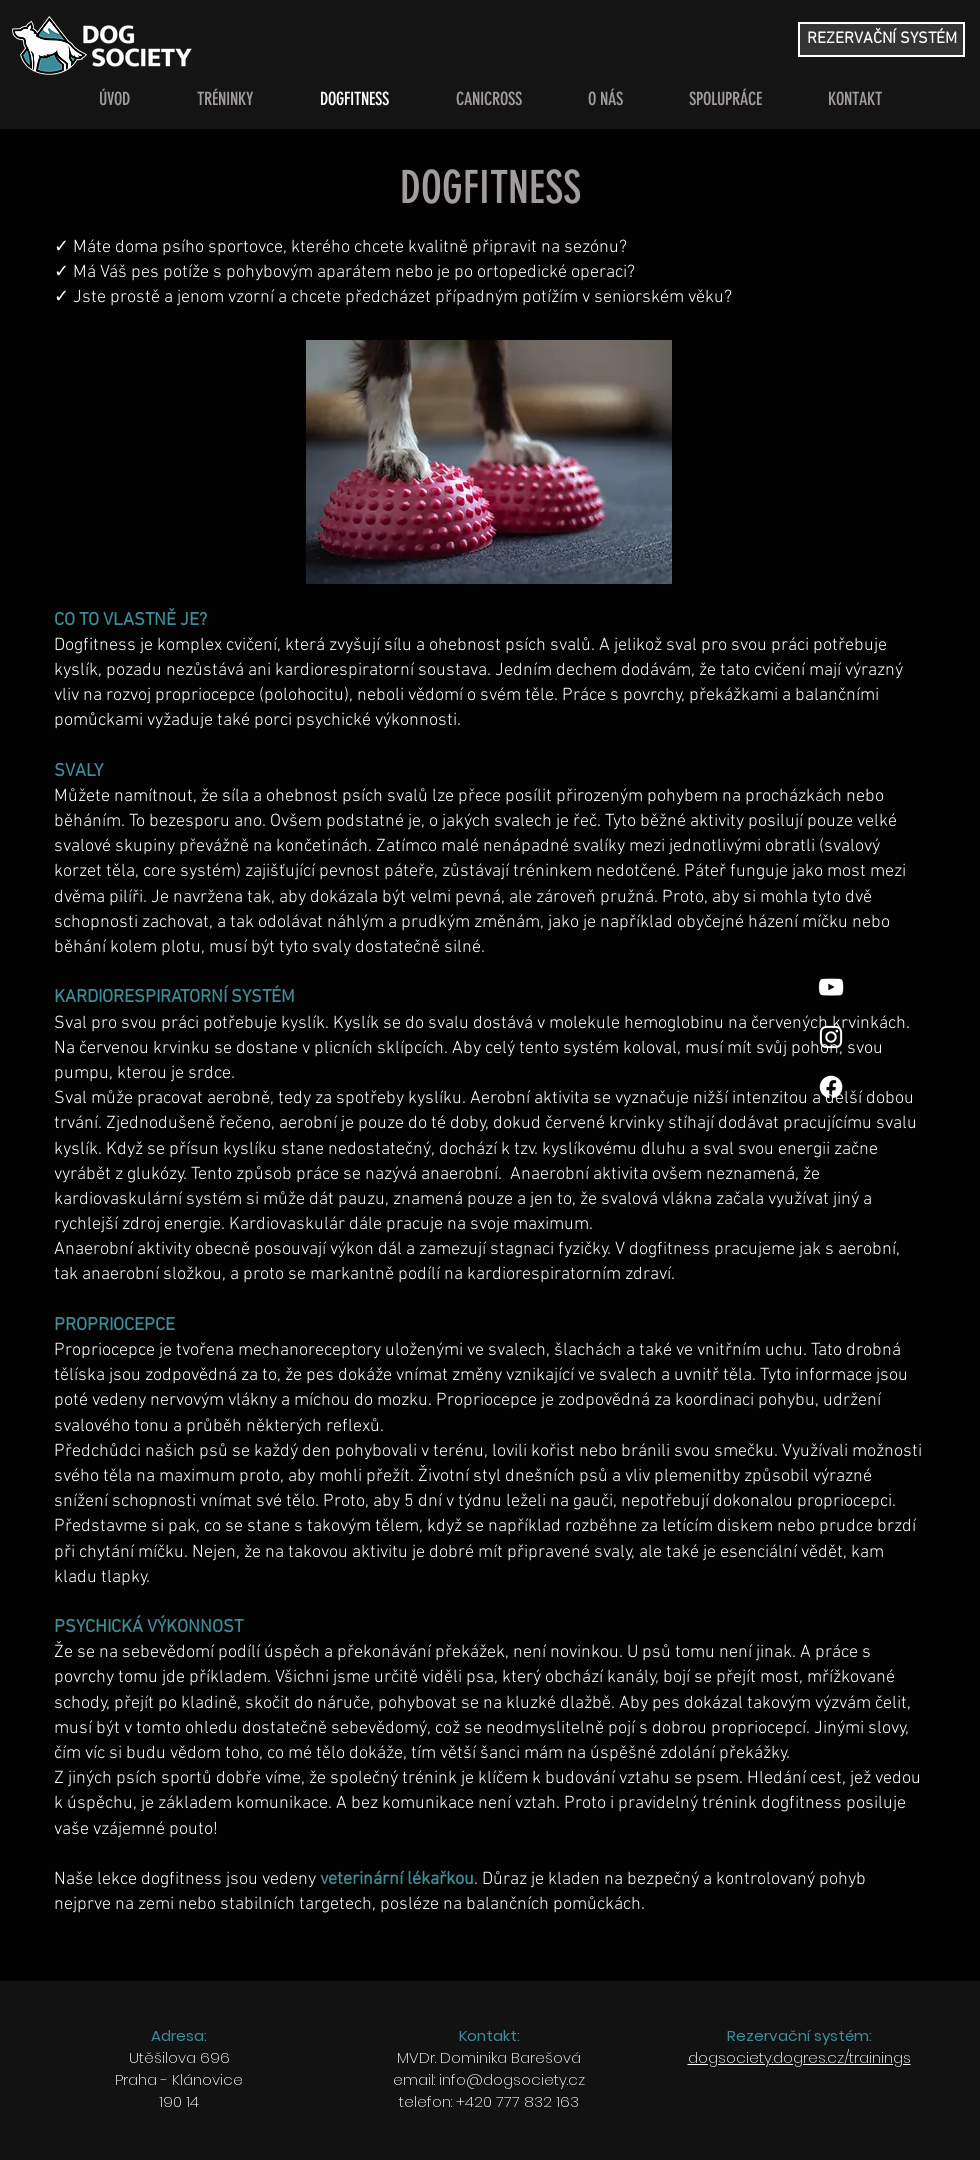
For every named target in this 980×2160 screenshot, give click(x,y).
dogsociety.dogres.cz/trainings (799, 2057)
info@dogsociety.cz (512, 2079)
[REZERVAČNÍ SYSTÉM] (881, 39)
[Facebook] (831, 1087)
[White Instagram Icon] (831, 1037)
